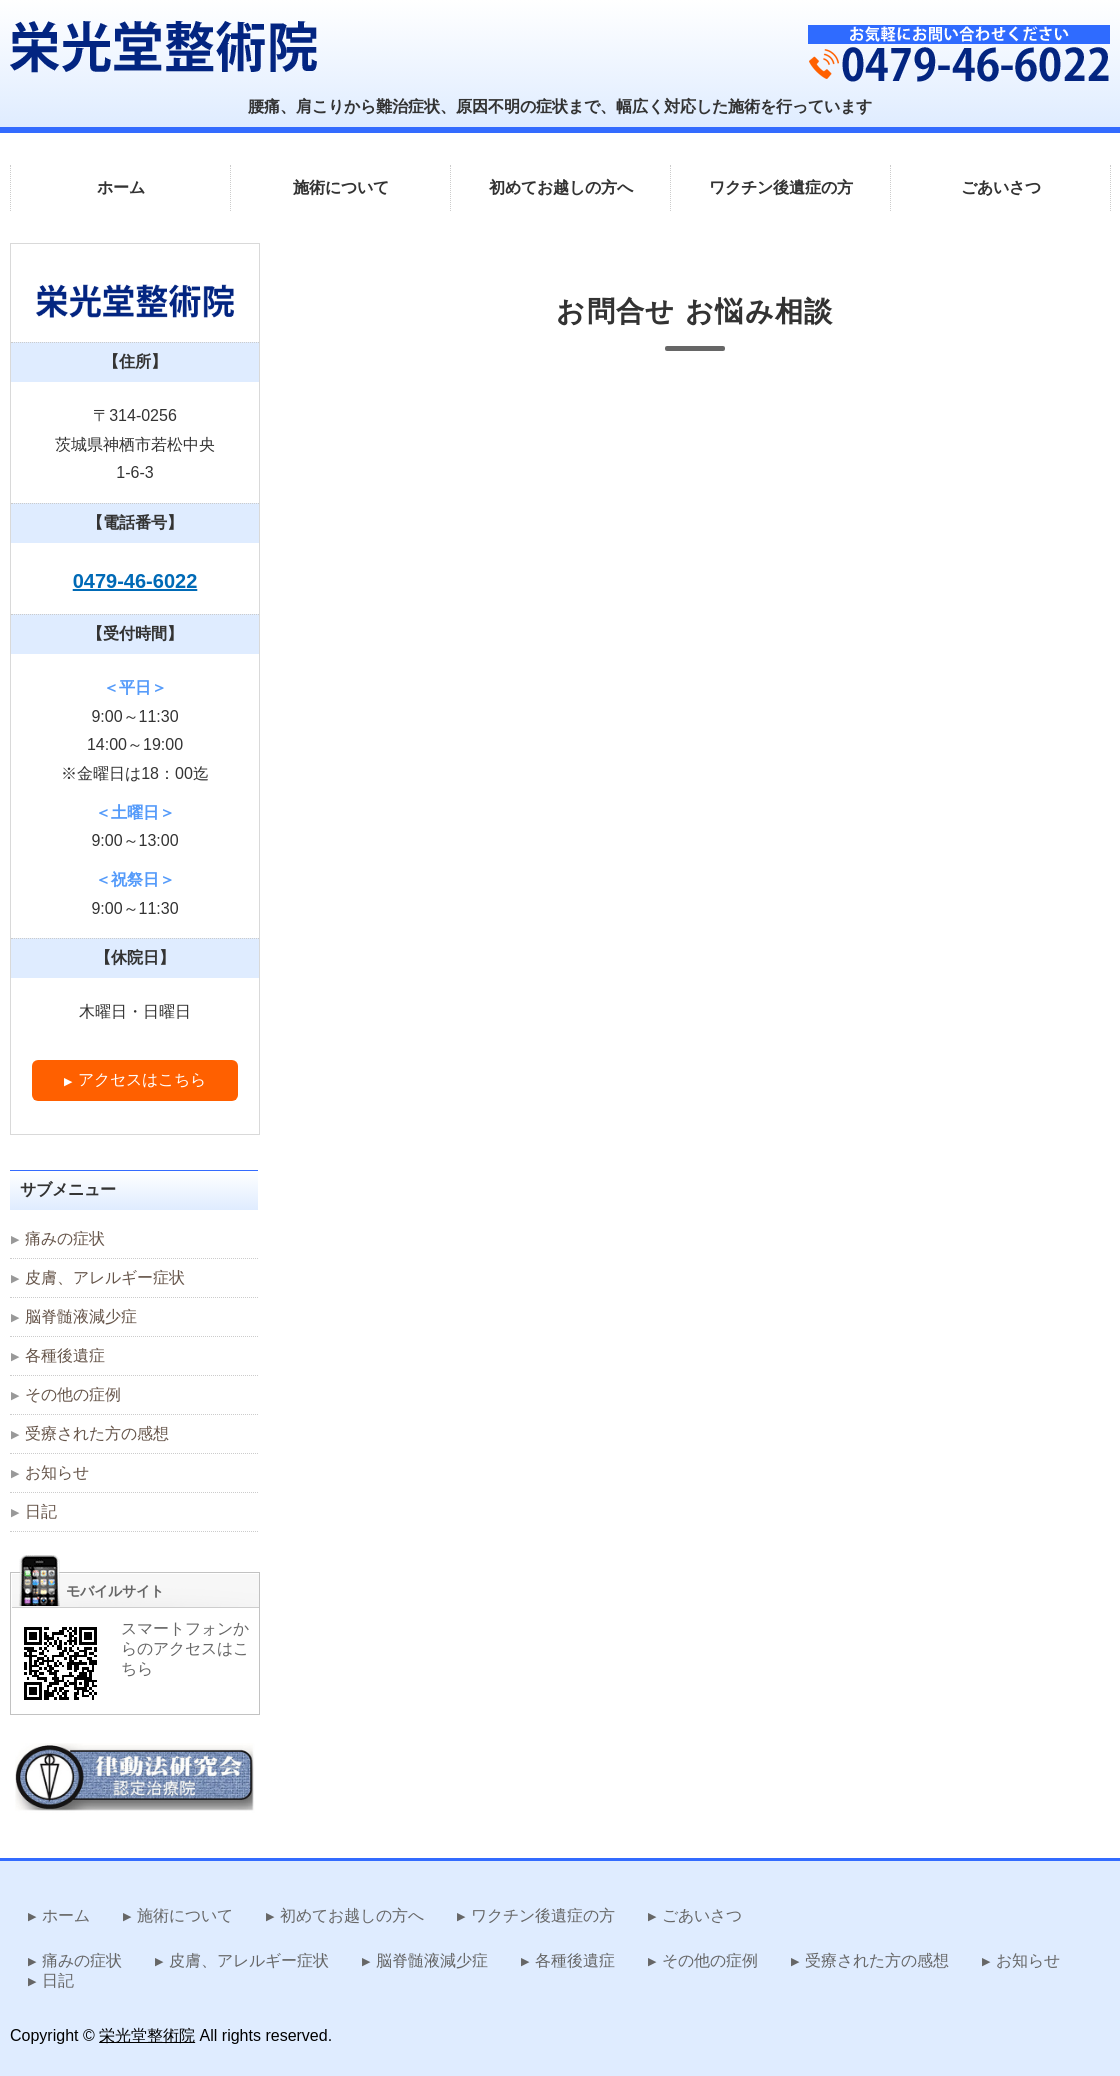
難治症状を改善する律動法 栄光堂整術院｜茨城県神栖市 (163, 46)
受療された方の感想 (97, 1433)
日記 (41, 1511)
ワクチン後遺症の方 (781, 187)
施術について (341, 187)
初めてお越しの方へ (561, 187)
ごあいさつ (1001, 187)
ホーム (121, 187)
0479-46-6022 (135, 581)
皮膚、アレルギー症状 (105, 1277)
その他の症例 (73, 1394)
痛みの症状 (65, 1238)
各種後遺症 (65, 1355)
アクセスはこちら (142, 1079)
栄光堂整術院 (147, 2035)
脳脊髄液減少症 (81, 1316)
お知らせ (57, 1472)
